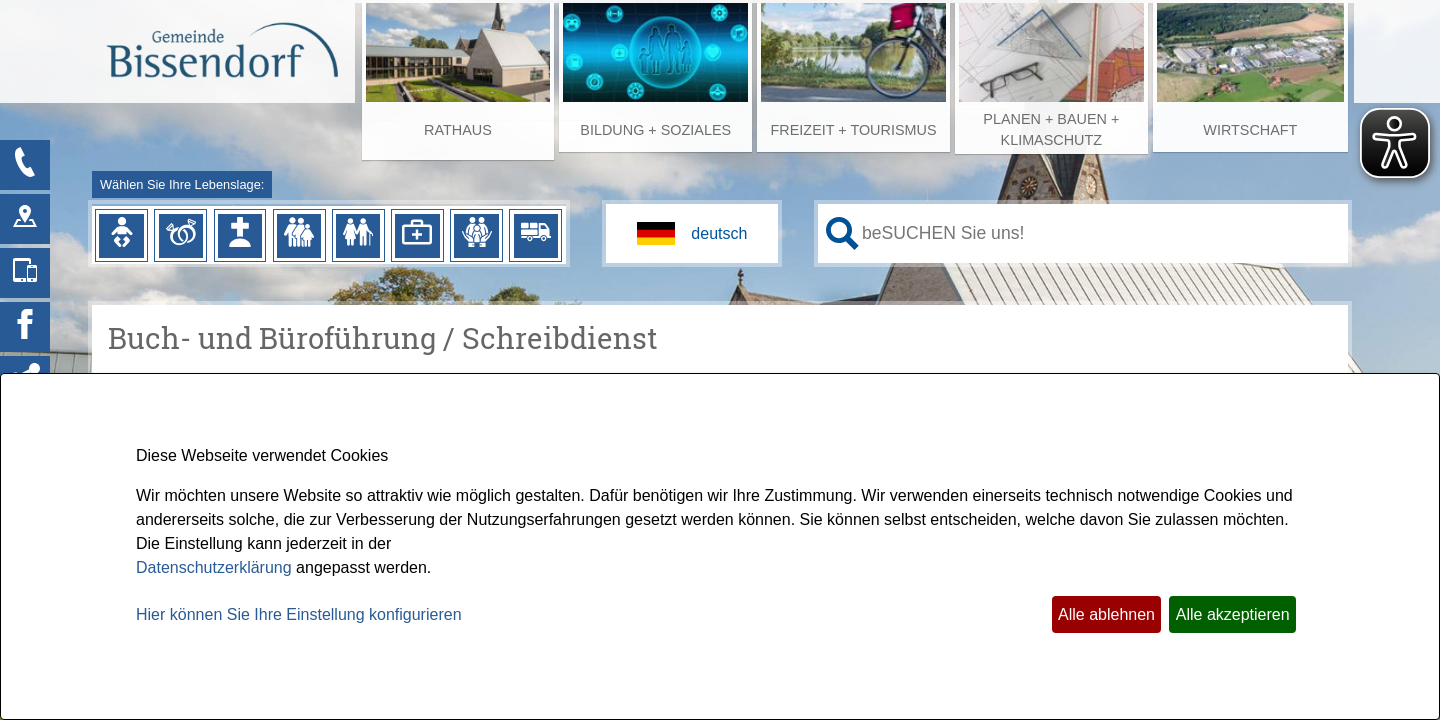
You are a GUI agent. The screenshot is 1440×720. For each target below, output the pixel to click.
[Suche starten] (842, 233)
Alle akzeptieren (1233, 614)
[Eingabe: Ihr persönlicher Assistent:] (1101, 233)
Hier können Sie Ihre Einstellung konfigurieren (299, 614)
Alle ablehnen (1106, 614)
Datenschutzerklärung (214, 567)
